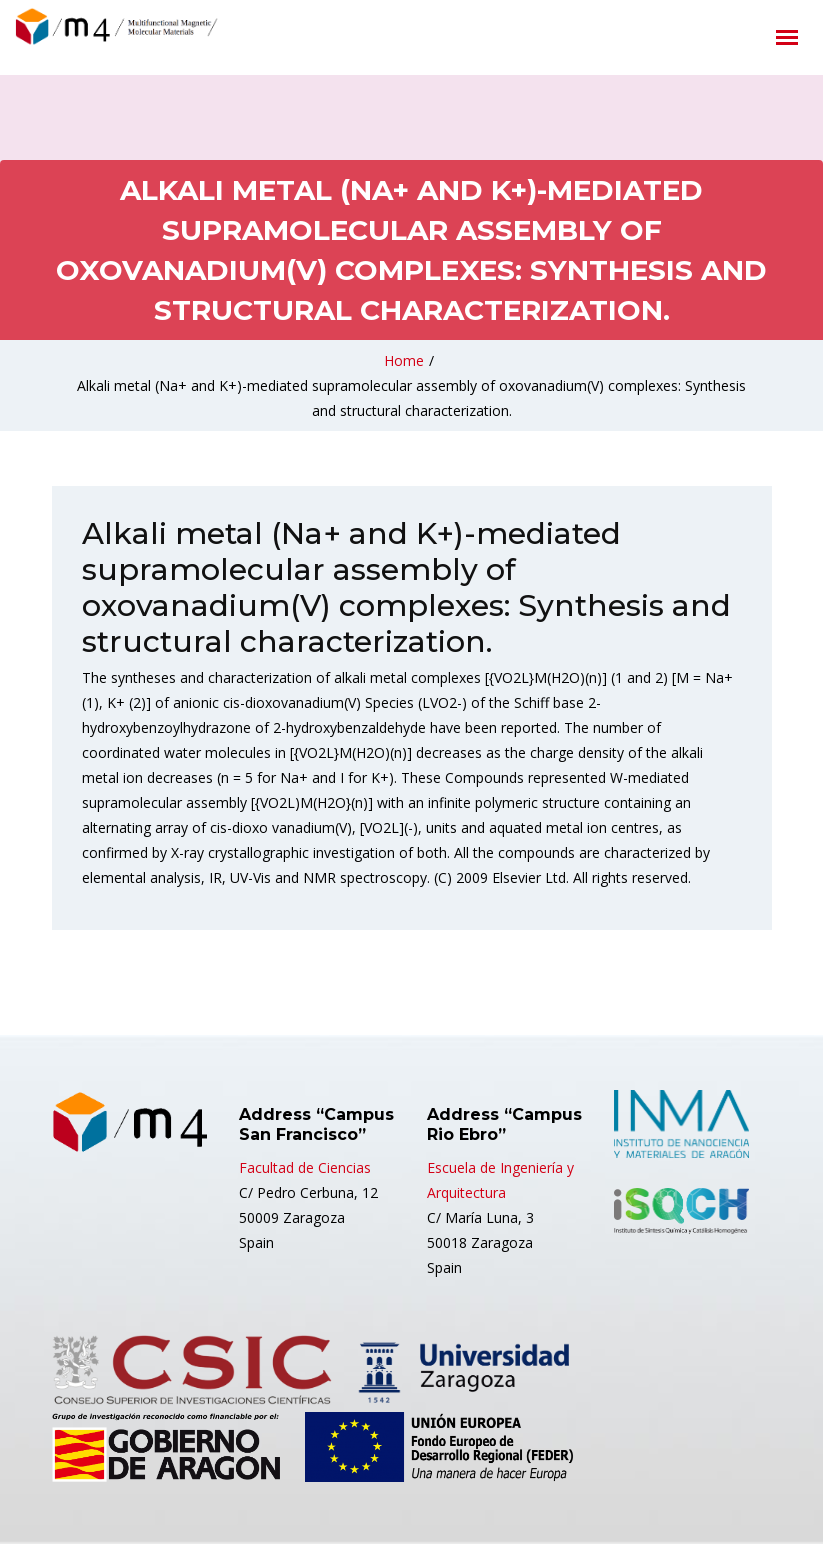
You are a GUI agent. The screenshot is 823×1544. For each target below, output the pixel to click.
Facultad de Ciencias (305, 1167)
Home (404, 360)
